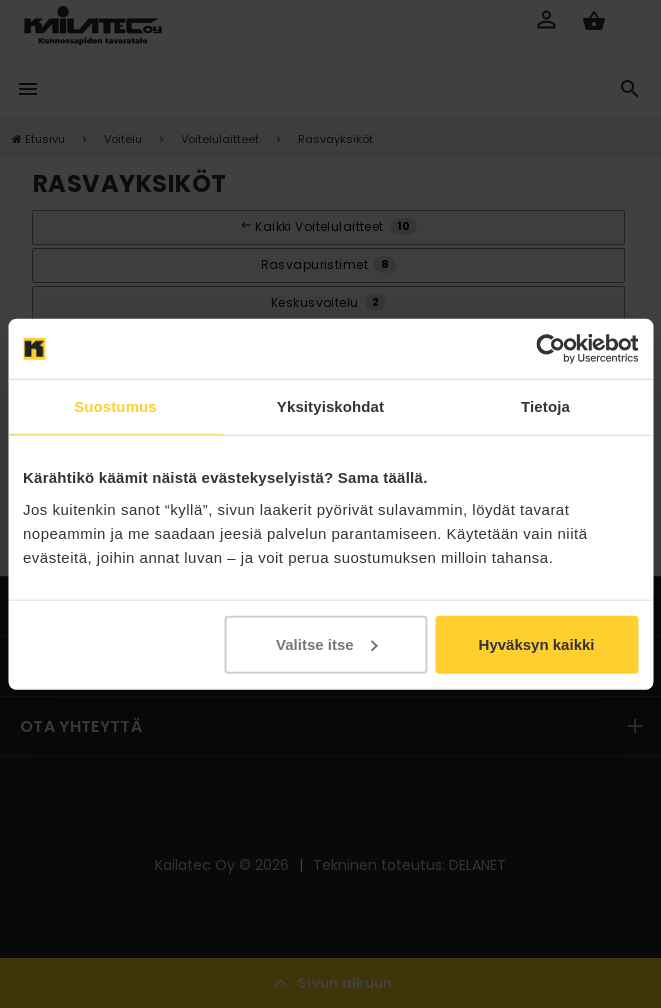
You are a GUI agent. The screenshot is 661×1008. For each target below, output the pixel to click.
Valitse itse (327, 643)
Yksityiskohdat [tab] (330, 406)
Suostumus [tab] (115, 406)
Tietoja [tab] (545, 406)
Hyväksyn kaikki (537, 643)
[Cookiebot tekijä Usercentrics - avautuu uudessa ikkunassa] (550, 349)
